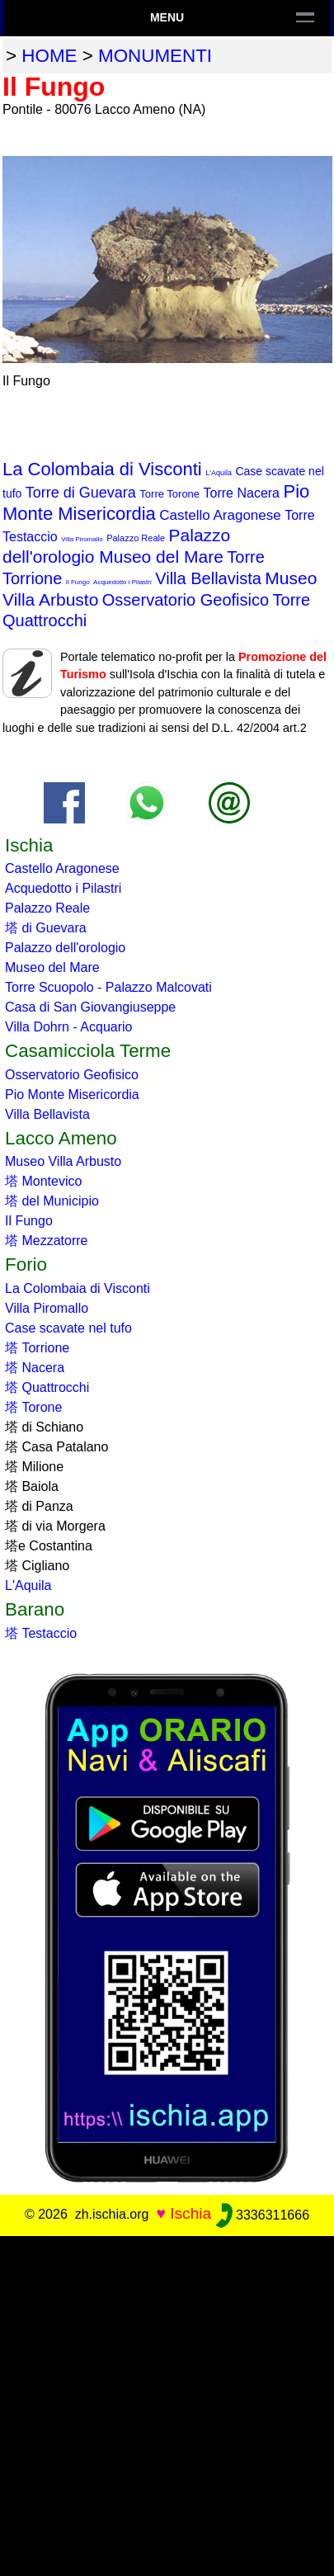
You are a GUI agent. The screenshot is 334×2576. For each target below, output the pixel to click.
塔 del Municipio (52, 1201)
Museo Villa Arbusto (63, 1161)
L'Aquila (218, 473)
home (49, 55)
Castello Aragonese (219, 515)
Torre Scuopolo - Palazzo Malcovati (108, 987)
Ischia (190, 2214)
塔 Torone (33, 1407)
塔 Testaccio (41, 1633)
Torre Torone (169, 494)
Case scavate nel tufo (68, 1328)
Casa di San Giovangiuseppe (90, 1007)
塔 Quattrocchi (47, 1387)
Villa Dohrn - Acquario (68, 1027)
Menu (167, 17)
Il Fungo (78, 582)
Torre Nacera (242, 493)
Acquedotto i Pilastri (122, 582)
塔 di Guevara (46, 928)
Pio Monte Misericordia (72, 1094)
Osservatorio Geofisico (185, 600)
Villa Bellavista (208, 578)
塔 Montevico (43, 1181)
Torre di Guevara (81, 492)
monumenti (155, 55)
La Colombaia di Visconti (102, 469)
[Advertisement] (167, 2403)
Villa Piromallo (82, 539)
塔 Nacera (34, 1368)
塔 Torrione (37, 1348)
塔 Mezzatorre (46, 1241)
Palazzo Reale (135, 538)
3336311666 (262, 2215)
